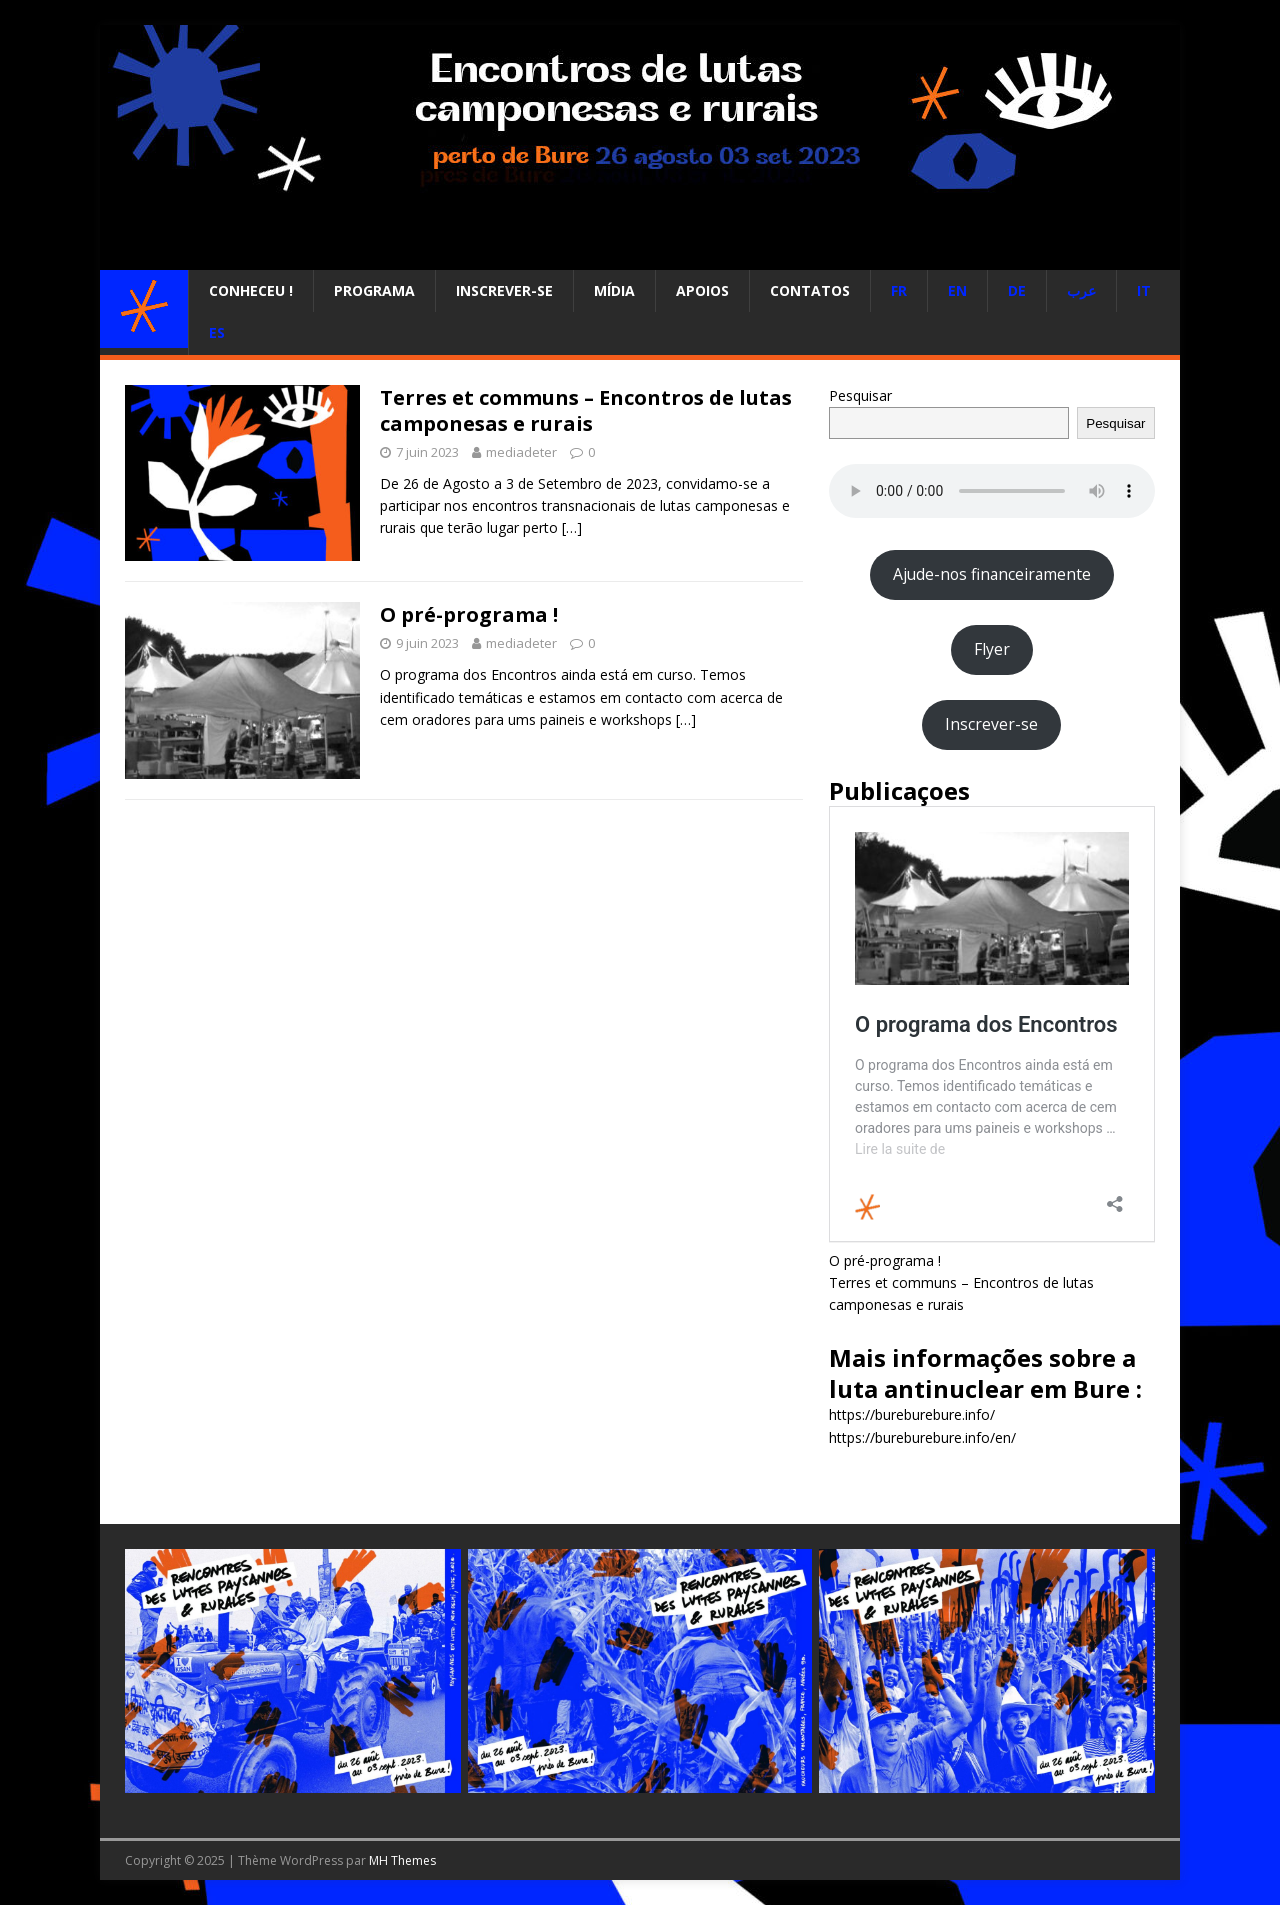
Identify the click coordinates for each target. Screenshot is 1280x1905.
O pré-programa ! (469, 614)
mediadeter (521, 452)
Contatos (810, 290)
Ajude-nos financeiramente (992, 574)
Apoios (702, 290)
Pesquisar (860, 395)
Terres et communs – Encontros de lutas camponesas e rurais (586, 410)
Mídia (614, 290)
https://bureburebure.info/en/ (922, 1437)
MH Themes (402, 1860)
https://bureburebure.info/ (912, 1414)
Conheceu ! (251, 290)
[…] (572, 527)
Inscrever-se (504, 290)
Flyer (992, 649)
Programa (374, 290)
